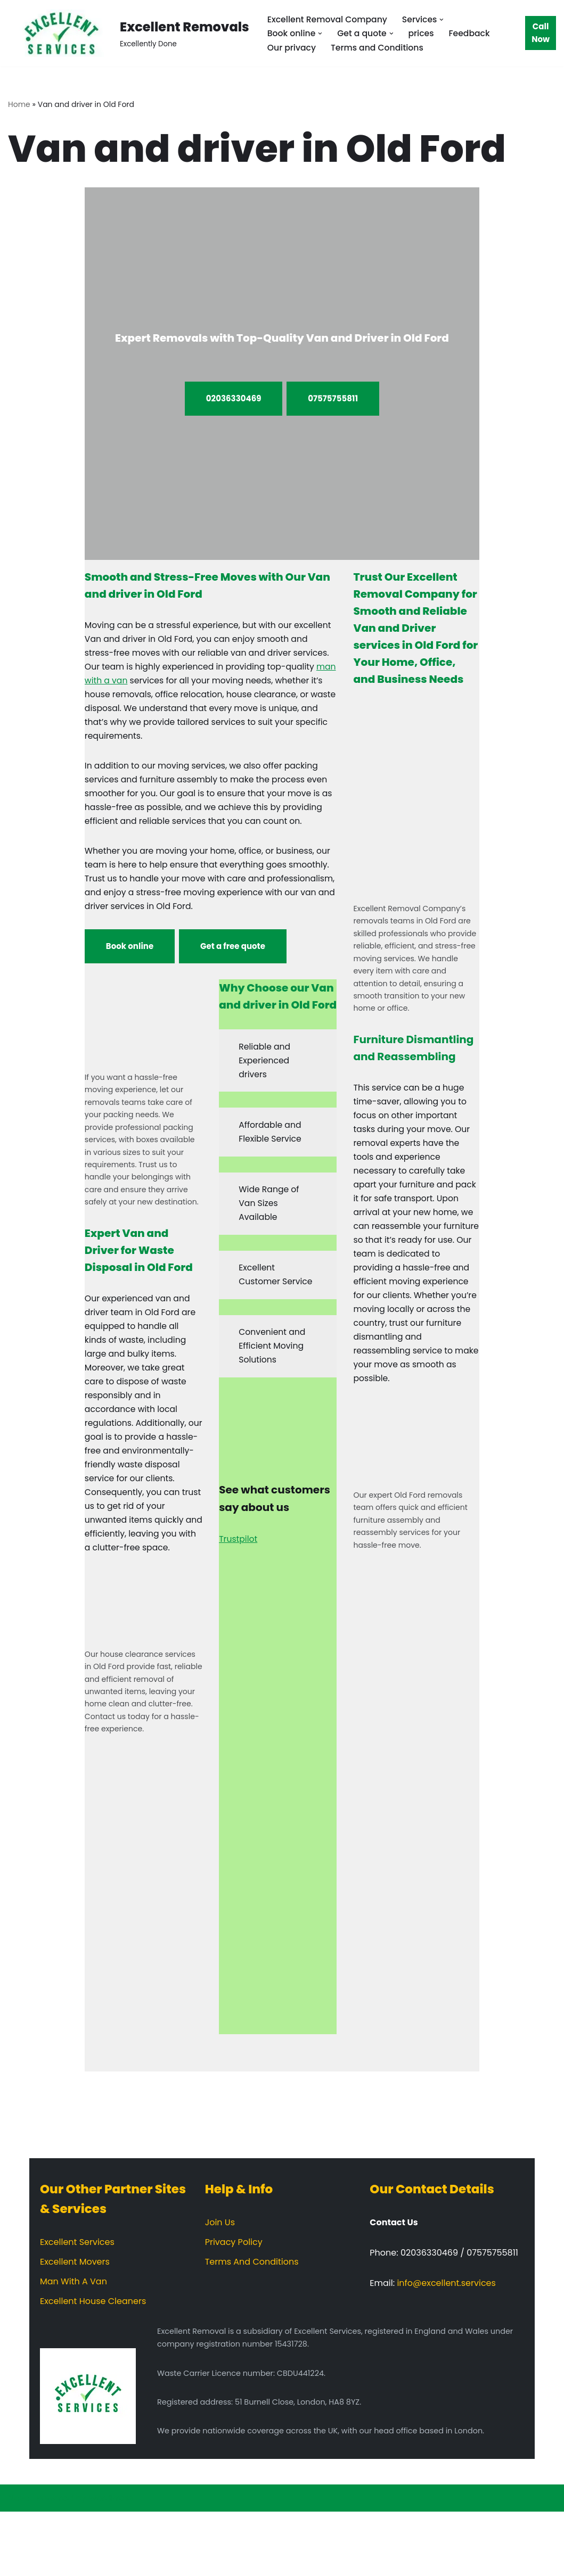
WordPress (111, 2562)
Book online (129, 973)
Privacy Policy (234, 2306)
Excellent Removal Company (328, 19)
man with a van (149, 684)
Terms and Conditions (379, 48)
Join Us (220, 2287)
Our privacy (292, 48)
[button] (445, 19)
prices (424, 33)
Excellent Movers (75, 2326)
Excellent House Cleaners (93, 2365)
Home (19, 104)
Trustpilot (238, 1594)
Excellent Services (77, 2306)
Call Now (541, 33)
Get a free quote (232, 973)
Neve (18, 2562)
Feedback (473, 33)
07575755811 (333, 398)
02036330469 (233, 398)
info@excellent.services (446, 2347)
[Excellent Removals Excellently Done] (128, 33)
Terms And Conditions (252, 2326)
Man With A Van (73, 2346)
